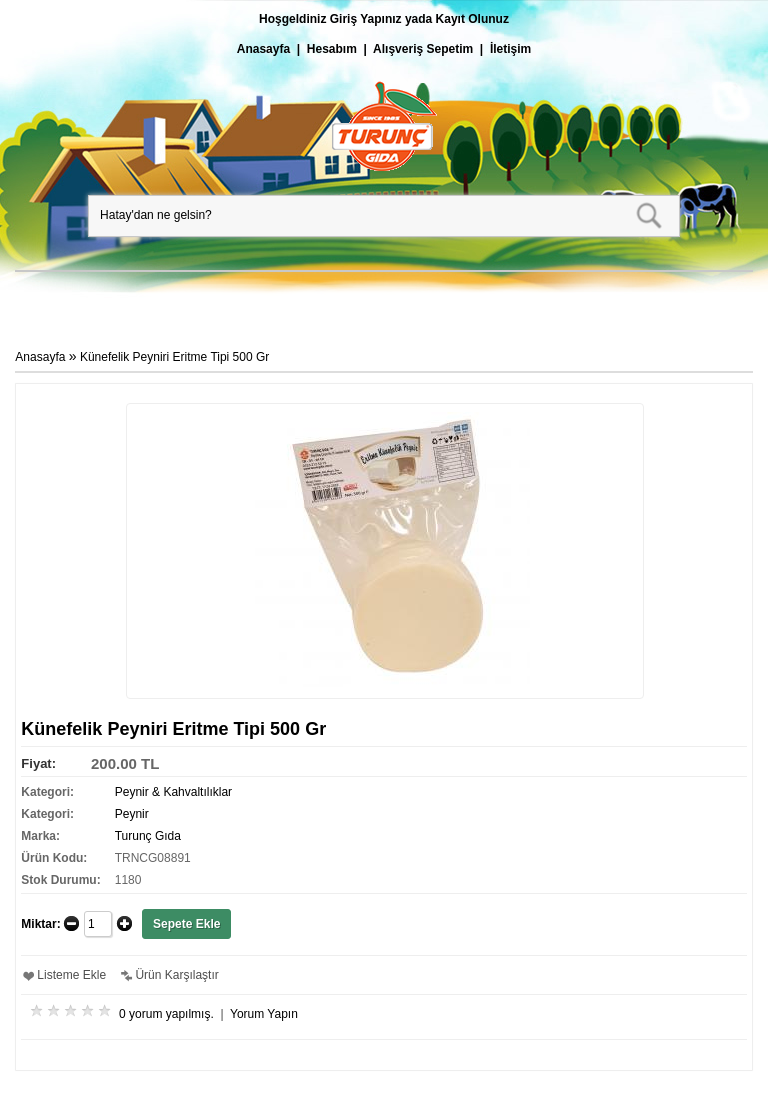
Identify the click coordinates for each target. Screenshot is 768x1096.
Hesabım (332, 49)
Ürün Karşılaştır (176, 975)
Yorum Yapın (264, 1014)
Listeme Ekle (71, 975)
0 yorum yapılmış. (166, 1014)
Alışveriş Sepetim (423, 49)
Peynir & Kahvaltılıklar (173, 792)
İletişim (510, 49)
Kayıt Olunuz (472, 19)
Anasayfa (263, 49)
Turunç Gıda (148, 836)
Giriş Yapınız (366, 19)
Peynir (132, 814)
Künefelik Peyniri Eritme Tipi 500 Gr (174, 357)
